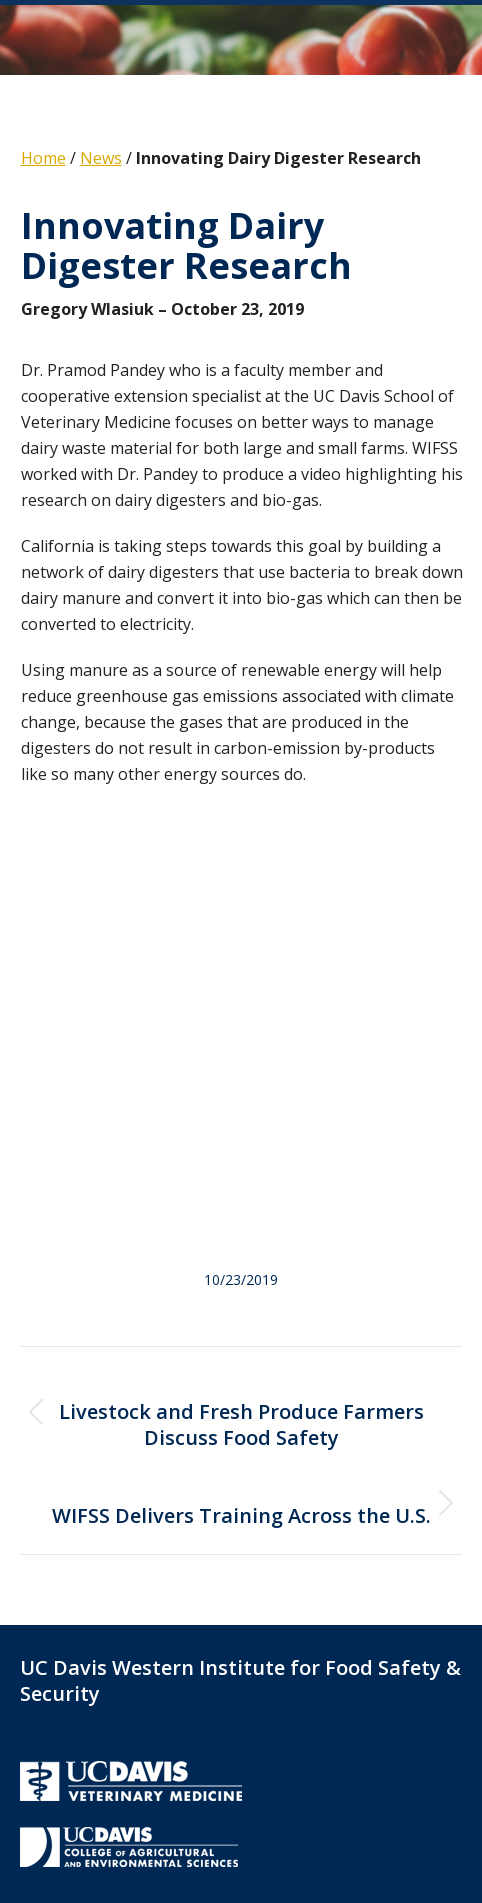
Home (43, 158)
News (101, 158)
